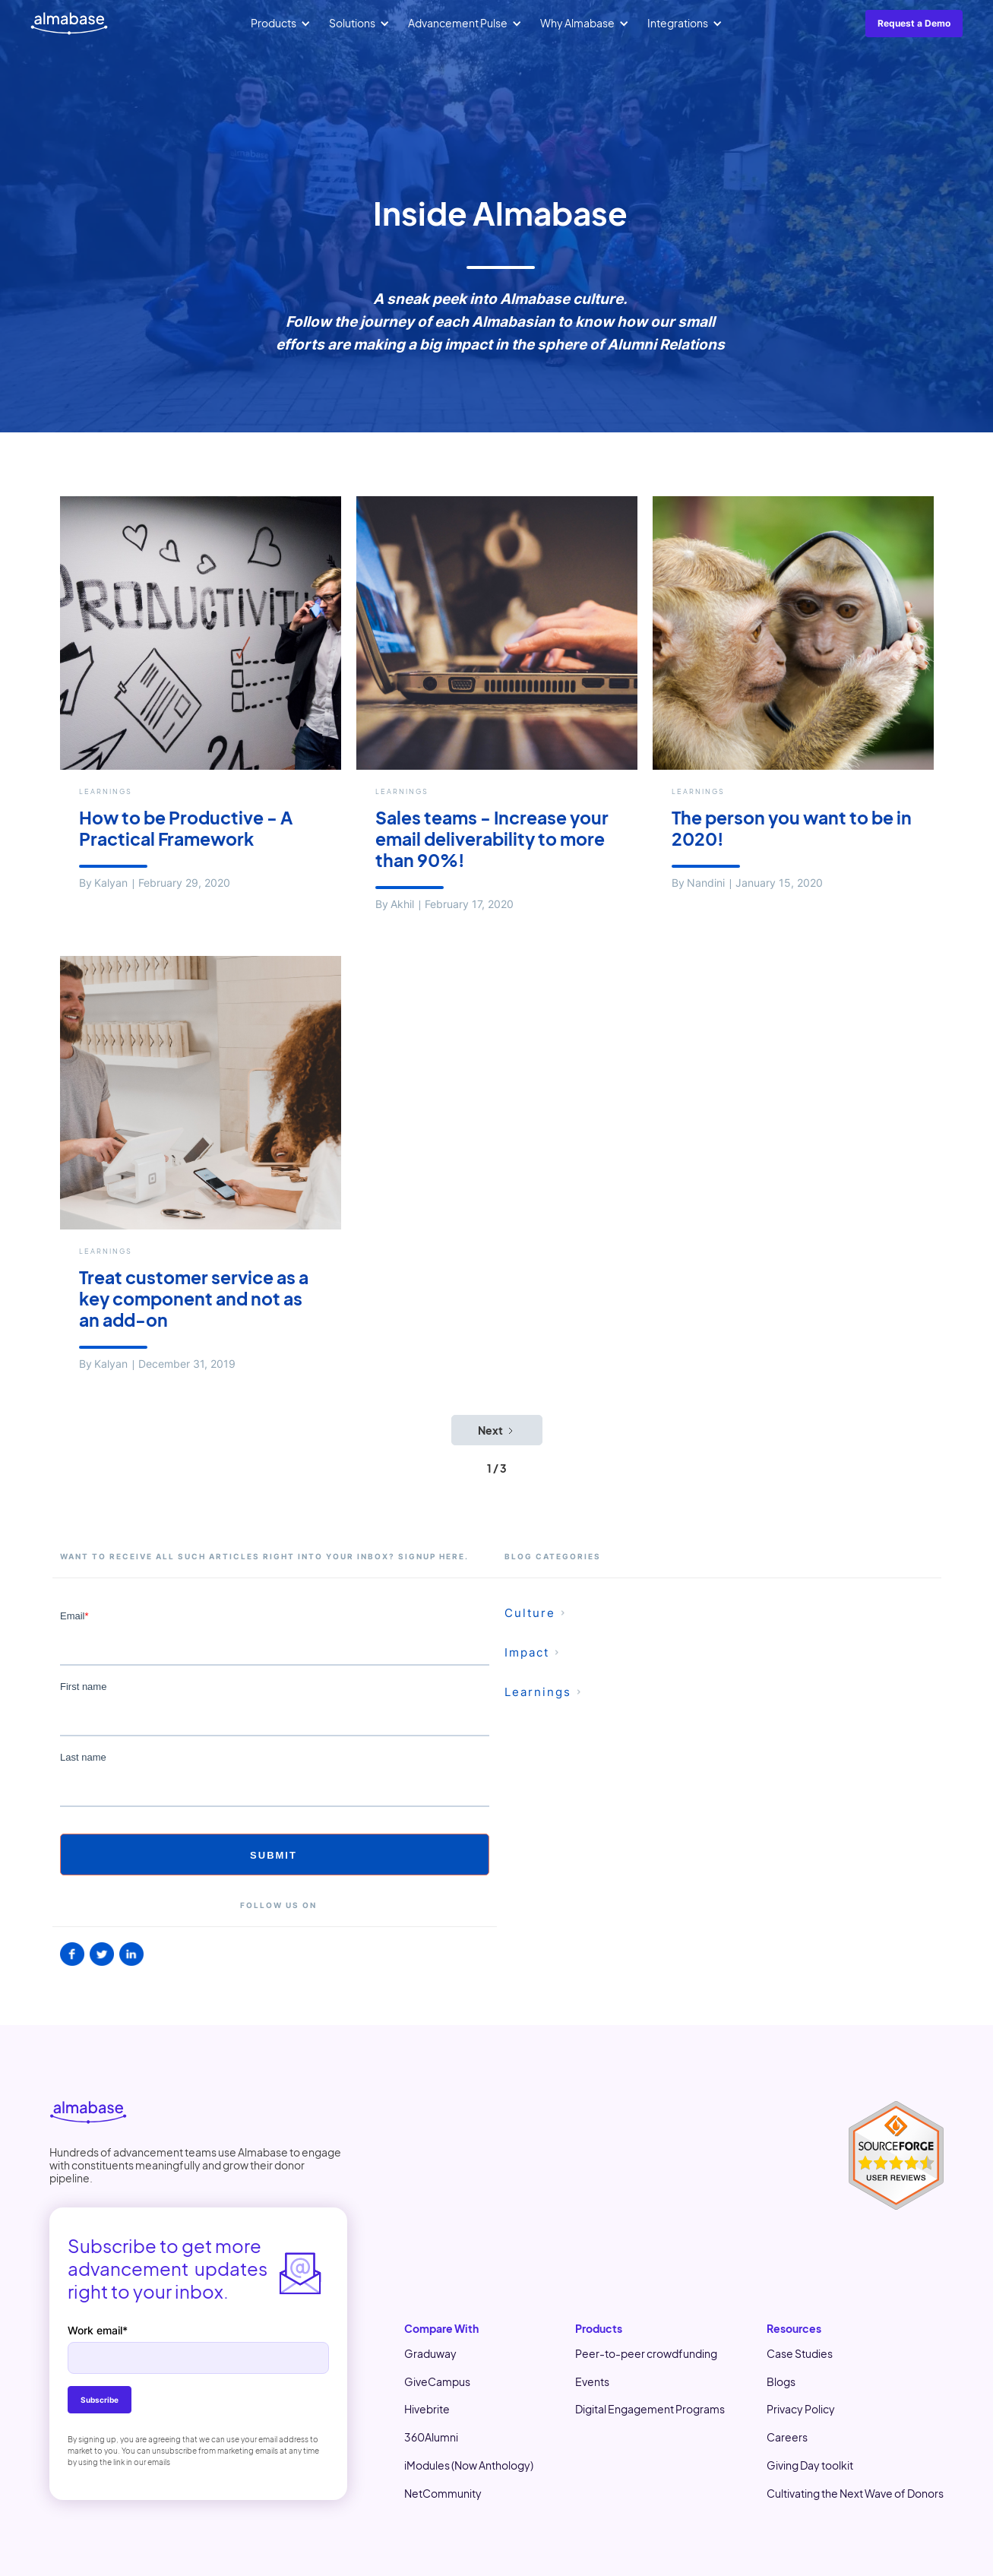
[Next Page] (496, 1430)
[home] (69, 23)
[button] (281, 24)
